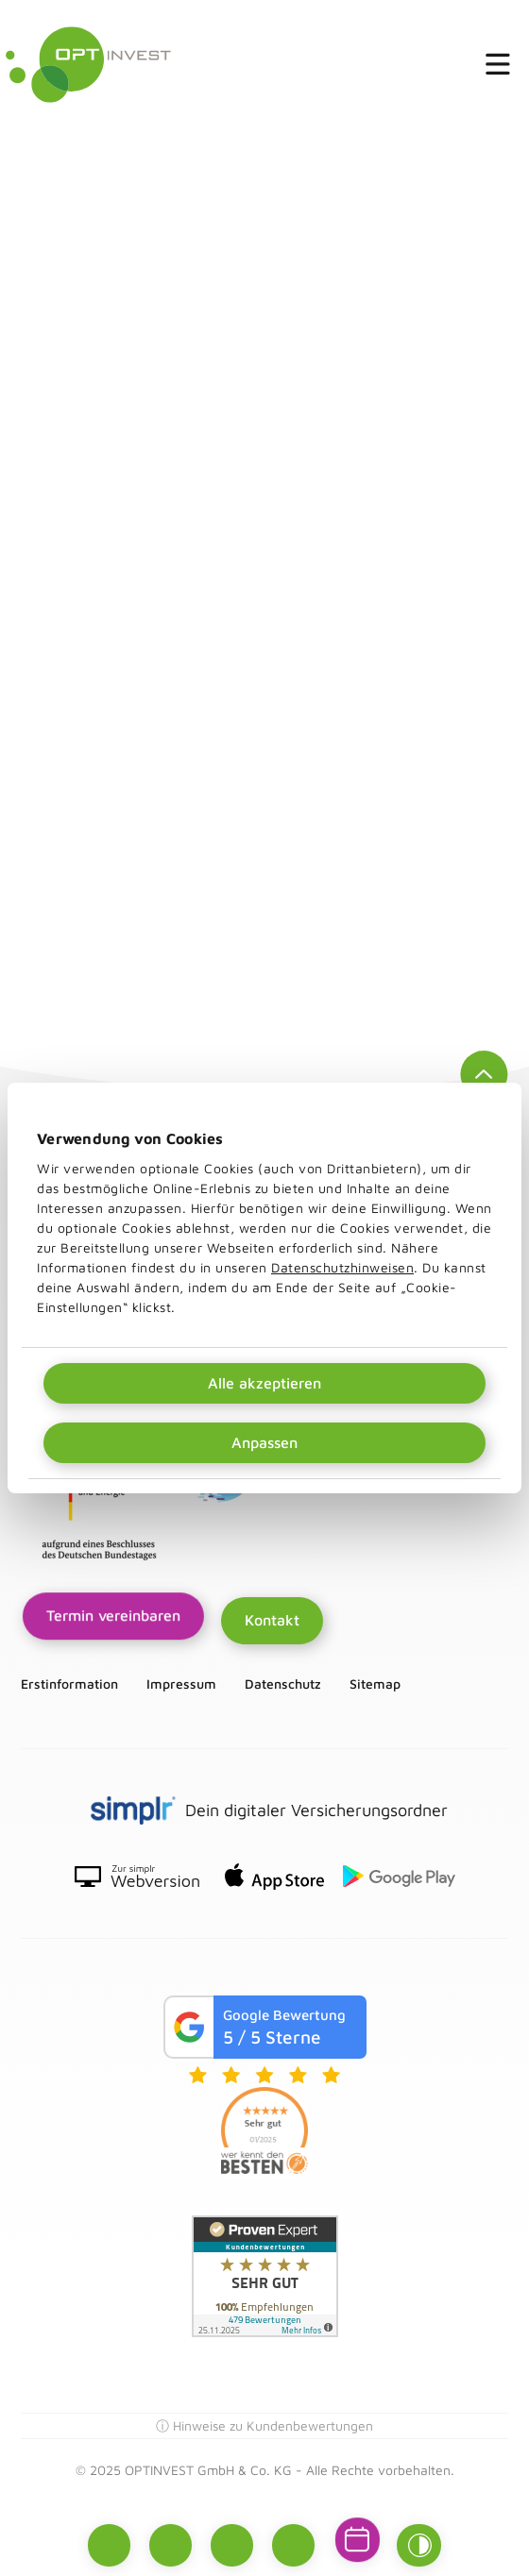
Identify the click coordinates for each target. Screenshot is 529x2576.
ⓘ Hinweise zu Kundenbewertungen (264, 2425)
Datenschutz (283, 1684)
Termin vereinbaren (113, 1616)
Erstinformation (69, 1684)
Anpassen (264, 1442)
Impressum (181, 1684)
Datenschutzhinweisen (342, 1267)
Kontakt (272, 1619)
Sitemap (375, 1684)
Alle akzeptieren (264, 1382)
